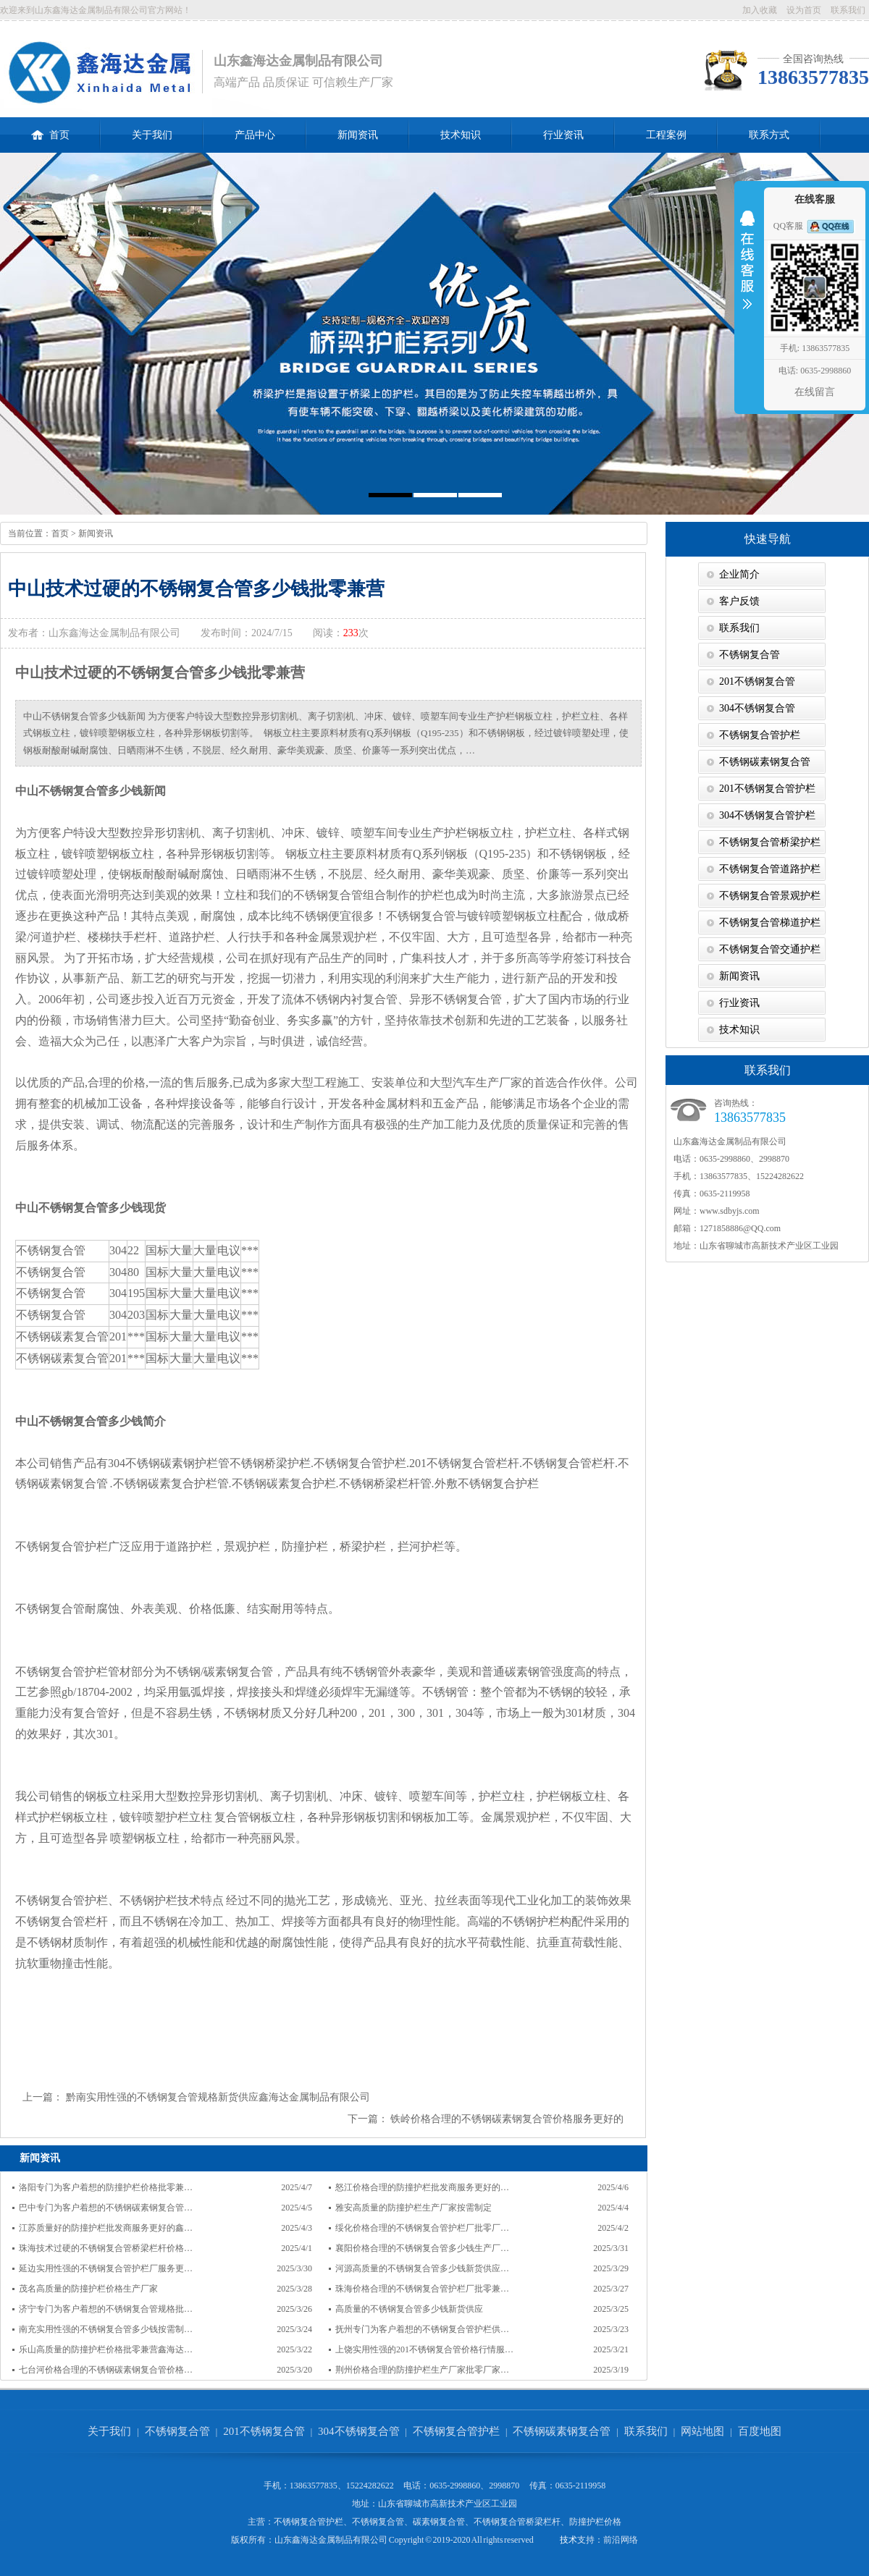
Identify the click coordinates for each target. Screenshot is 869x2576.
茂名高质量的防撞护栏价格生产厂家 (88, 2289)
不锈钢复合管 (749, 654)
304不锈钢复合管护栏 (767, 815)
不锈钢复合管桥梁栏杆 (517, 2522)
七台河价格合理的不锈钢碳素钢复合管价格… (106, 2370)
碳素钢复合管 (439, 2522)
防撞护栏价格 (595, 2522)
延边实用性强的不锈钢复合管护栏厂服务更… (106, 2268)
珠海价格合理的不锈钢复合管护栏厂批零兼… (422, 2289)
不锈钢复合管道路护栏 (769, 868)
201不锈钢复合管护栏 (767, 788)
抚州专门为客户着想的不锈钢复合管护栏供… (422, 2329)
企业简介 (739, 574)
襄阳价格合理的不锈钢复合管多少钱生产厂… (422, 2248)
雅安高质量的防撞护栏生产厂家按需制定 (413, 2208)
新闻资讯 (357, 135)
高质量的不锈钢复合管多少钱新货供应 (409, 2309)
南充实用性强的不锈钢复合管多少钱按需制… (106, 2329)
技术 (568, 2540)
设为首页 (803, 10)
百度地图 (759, 2431)
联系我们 (848, 10)
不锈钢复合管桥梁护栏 (769, 842)
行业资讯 (563, 135)
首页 (50, 128)
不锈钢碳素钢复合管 (764, 761)
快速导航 (767, 539)
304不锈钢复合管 (757, 708)
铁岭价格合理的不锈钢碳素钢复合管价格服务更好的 (507, 2118)
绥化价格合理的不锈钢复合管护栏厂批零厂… (422, 2228)
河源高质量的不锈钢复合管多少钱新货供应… (422, 2268)
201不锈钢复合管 (757, 681)
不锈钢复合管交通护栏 (769, 949)
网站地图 (702, 2431)
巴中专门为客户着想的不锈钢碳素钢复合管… (106, 2208)
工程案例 (666, 135)
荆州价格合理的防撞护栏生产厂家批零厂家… (422, 2370)
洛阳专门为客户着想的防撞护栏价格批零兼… (106, 2187)
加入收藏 (759, 10)
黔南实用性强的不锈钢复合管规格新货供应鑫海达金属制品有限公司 (218, 2097)
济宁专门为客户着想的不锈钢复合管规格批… (106, 2309)
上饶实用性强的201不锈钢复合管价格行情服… (424, 2349)
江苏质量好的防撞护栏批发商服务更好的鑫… (106, 2228)
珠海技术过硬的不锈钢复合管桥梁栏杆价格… (106, 2248)
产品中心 (255, 135)
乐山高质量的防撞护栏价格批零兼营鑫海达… (106, 2349)
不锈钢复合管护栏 (759, 735)
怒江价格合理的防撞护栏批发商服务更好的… (422, 2187)
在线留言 (814, 392)
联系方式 (769, 135)
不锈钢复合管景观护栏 (769, 895)
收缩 (747, 269)
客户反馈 (739, 601)
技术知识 (460, 135)
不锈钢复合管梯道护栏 (769, 922)
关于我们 (152, 135)
